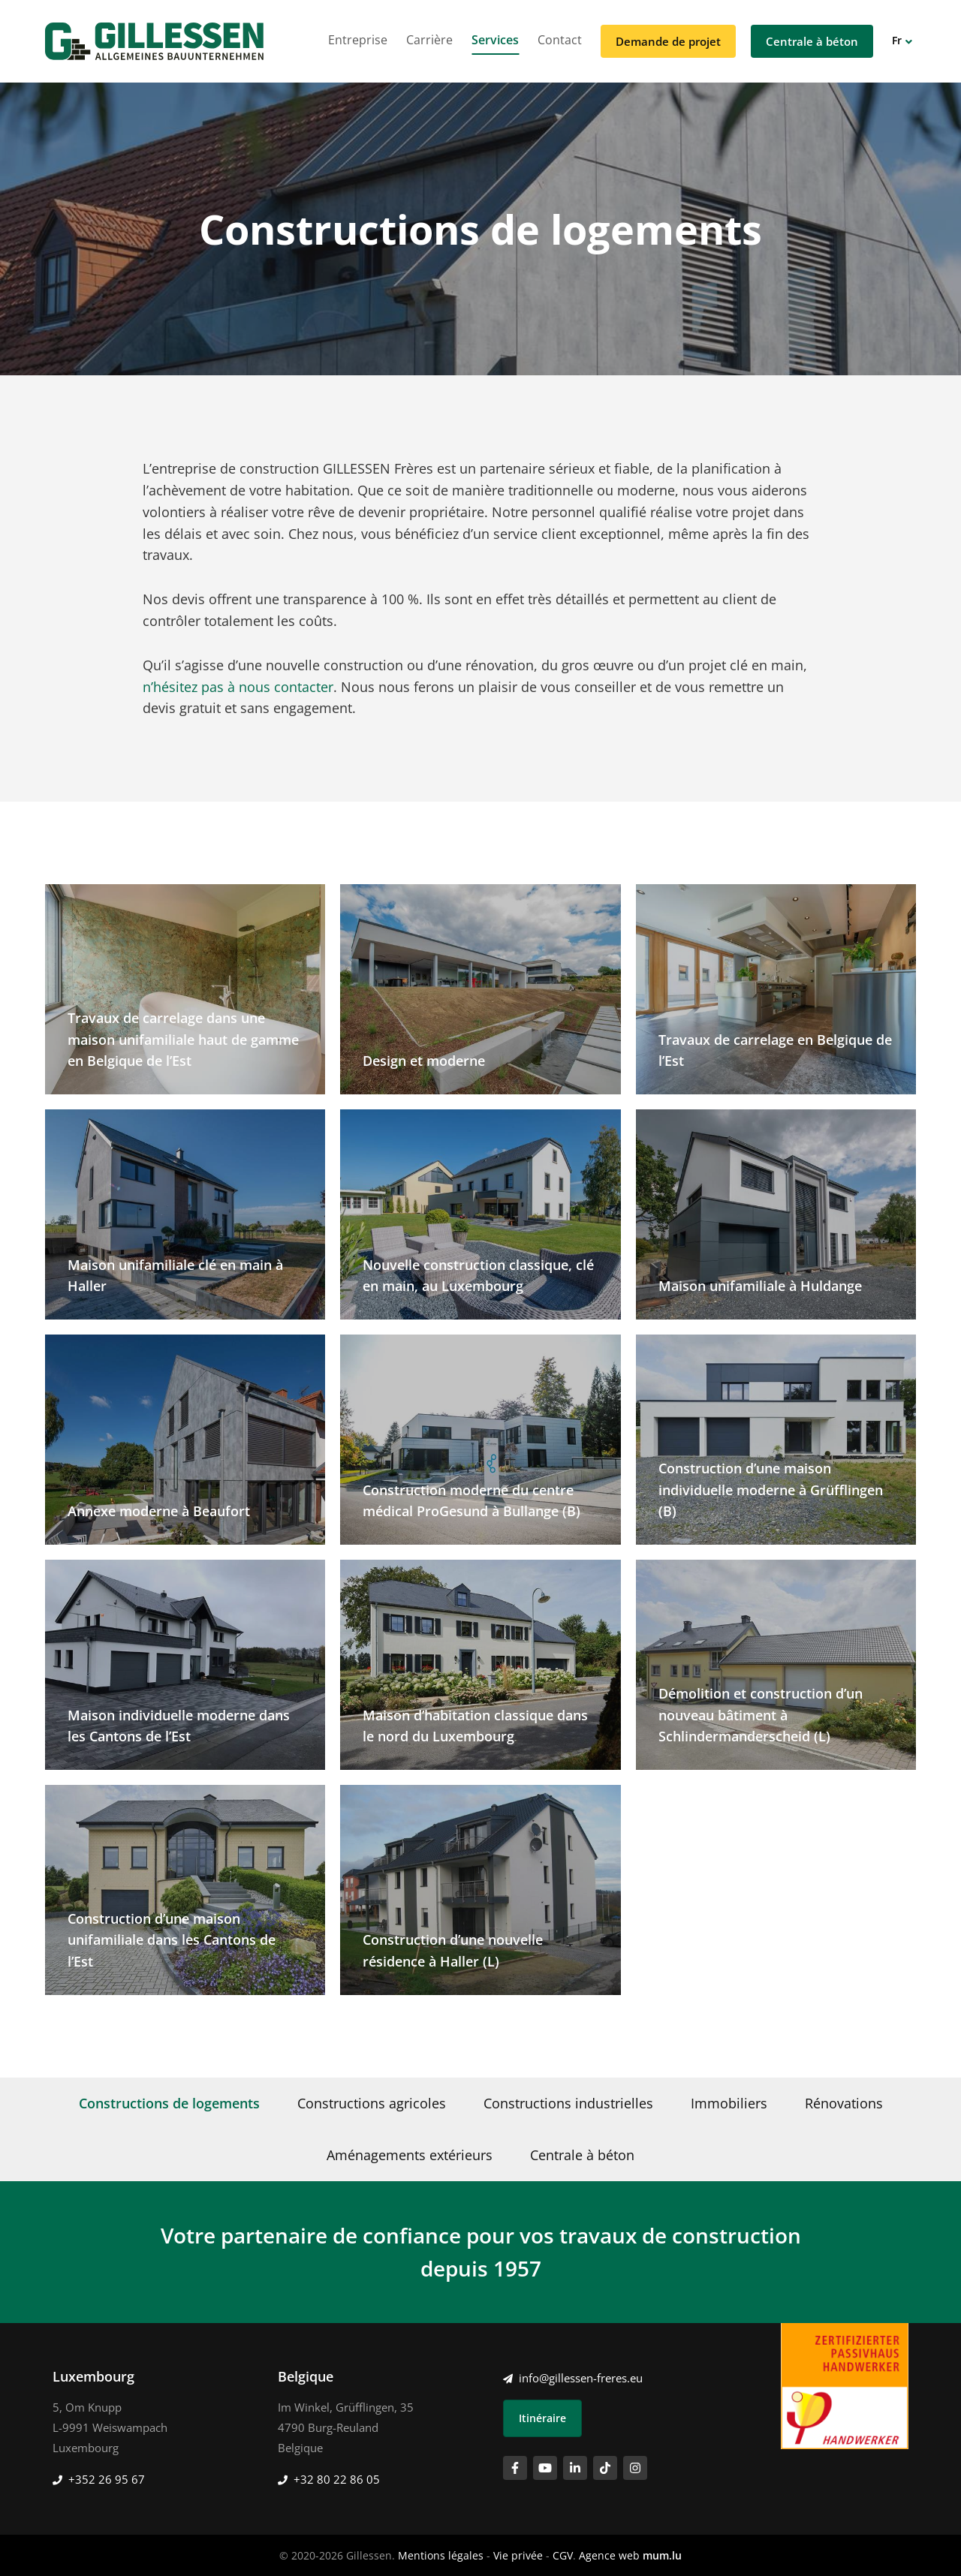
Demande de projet (668, 41)
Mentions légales (441, 2555)
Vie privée (518, 2555)
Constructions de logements (169, 2103)
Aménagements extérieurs (410, 2155)
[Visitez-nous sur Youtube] (545, 2468)
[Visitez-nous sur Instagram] (635, 2468)
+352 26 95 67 (106, 2479)
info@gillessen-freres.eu (581, 2377)
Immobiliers (729, 2103)
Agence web (609, 2555)
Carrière (429, 40)
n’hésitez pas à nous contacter (238, 687)
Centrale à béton (812, 41)
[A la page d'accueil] (154, 41)
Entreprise (357, 40)
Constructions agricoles (371, 2103)
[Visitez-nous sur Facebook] (515, 2468)
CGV (563, 2555)
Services (495, 40)
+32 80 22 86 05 (337, 2479)
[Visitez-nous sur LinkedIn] (575, 2468)
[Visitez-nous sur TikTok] (605, 2468)
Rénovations (844, 2103)
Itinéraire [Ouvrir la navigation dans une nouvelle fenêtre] (542, 2418)
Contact (560, 40)
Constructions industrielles (568, 2103)
